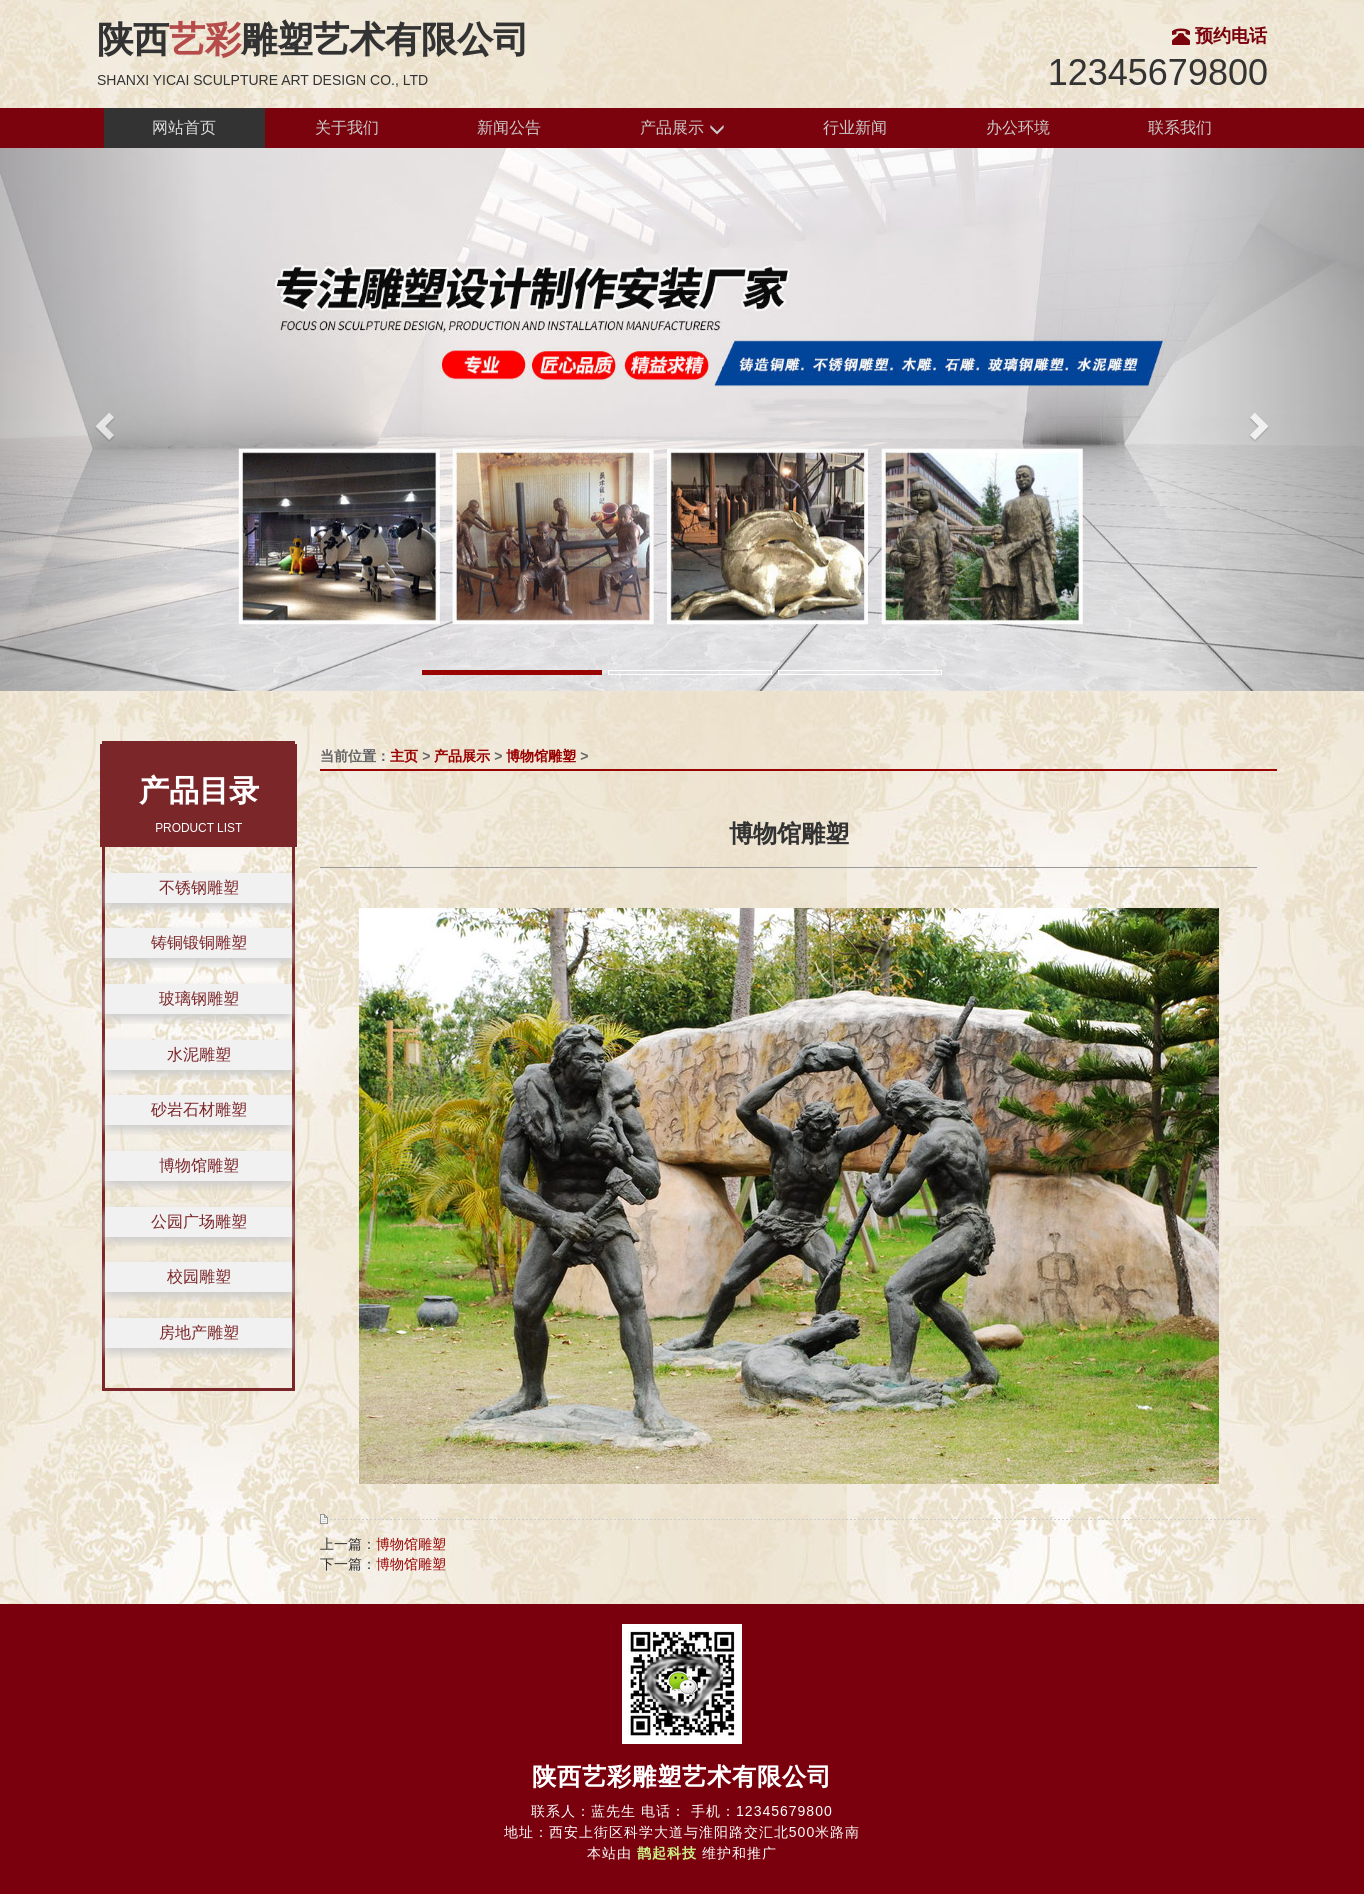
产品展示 (682, 128)
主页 (404, 756)
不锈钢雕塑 (199, 887)
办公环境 (1018, 127)
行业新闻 (855, 127)
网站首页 (184, 127)
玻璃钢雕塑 (199, 998)
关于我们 (347, 127)
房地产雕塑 (199, 1332)
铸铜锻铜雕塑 (199, 942)
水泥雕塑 (199, 1054)
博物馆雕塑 (199, 1165)
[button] (102, 419)
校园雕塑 (199, 1276)
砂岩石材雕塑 (199, 1109)
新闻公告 (509, 127)
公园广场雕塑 (199, 1221)
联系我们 (1180, 127)
